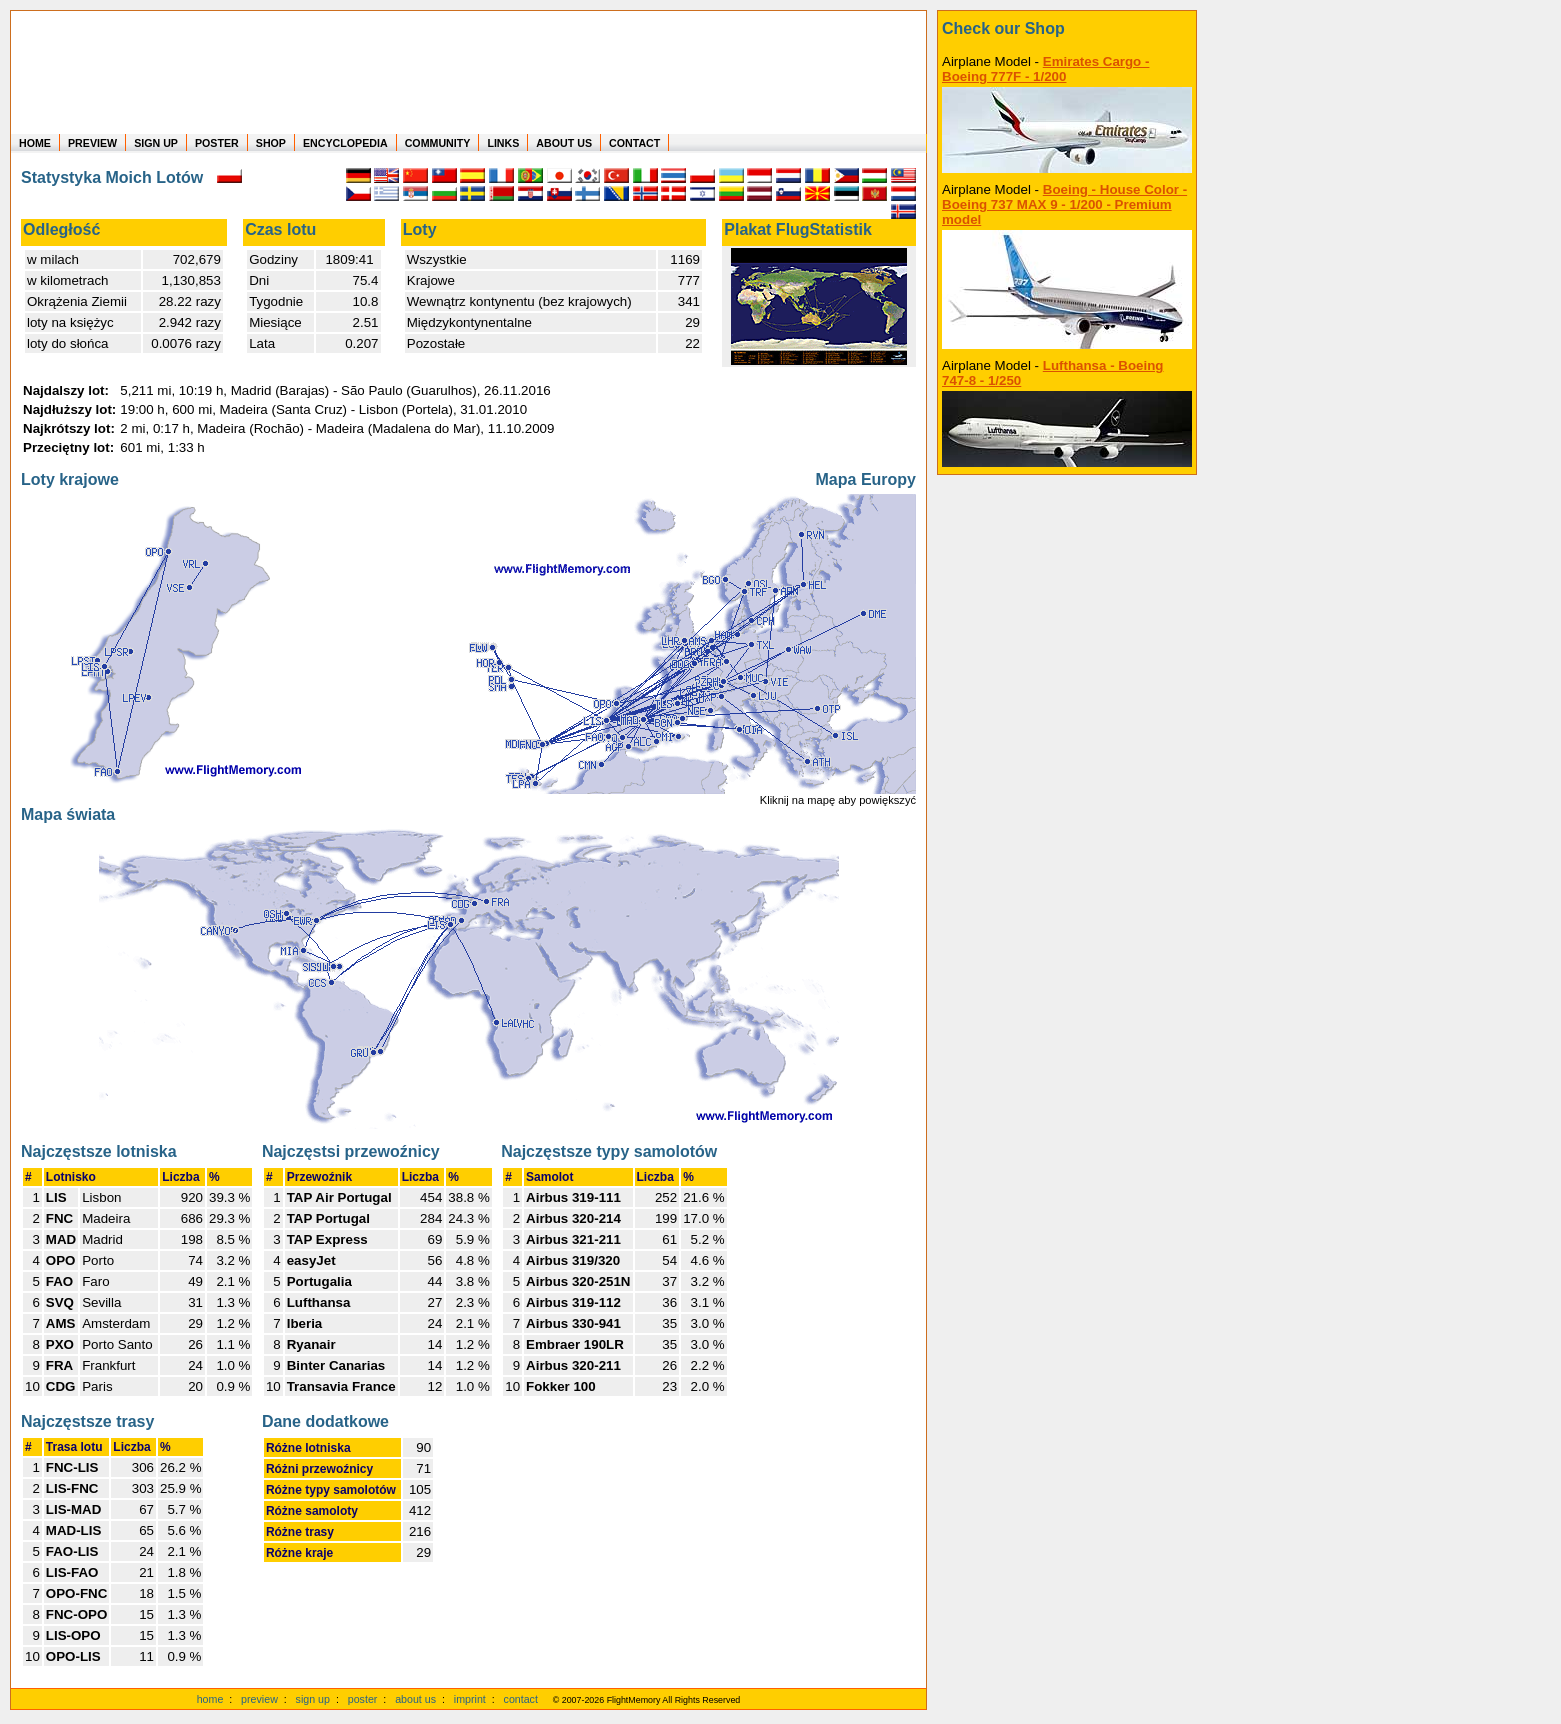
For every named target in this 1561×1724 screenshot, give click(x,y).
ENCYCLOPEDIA (345, 143)
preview (259, 1699)
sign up (313, 1699)
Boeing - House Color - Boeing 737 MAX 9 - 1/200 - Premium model (1064, 204)
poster (363, 1699)
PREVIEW (92, 143)
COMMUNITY (438, 143)
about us (415, 1699)
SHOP (271, 143)
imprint (470, 1699)
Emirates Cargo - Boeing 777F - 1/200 (1045, 69)
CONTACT (634, 143)
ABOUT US (564, 143)
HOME (35, 143)
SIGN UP (156, 143)
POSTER (217, 143)
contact (521, 1699)
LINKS (503, 143)
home (210, 1699)
